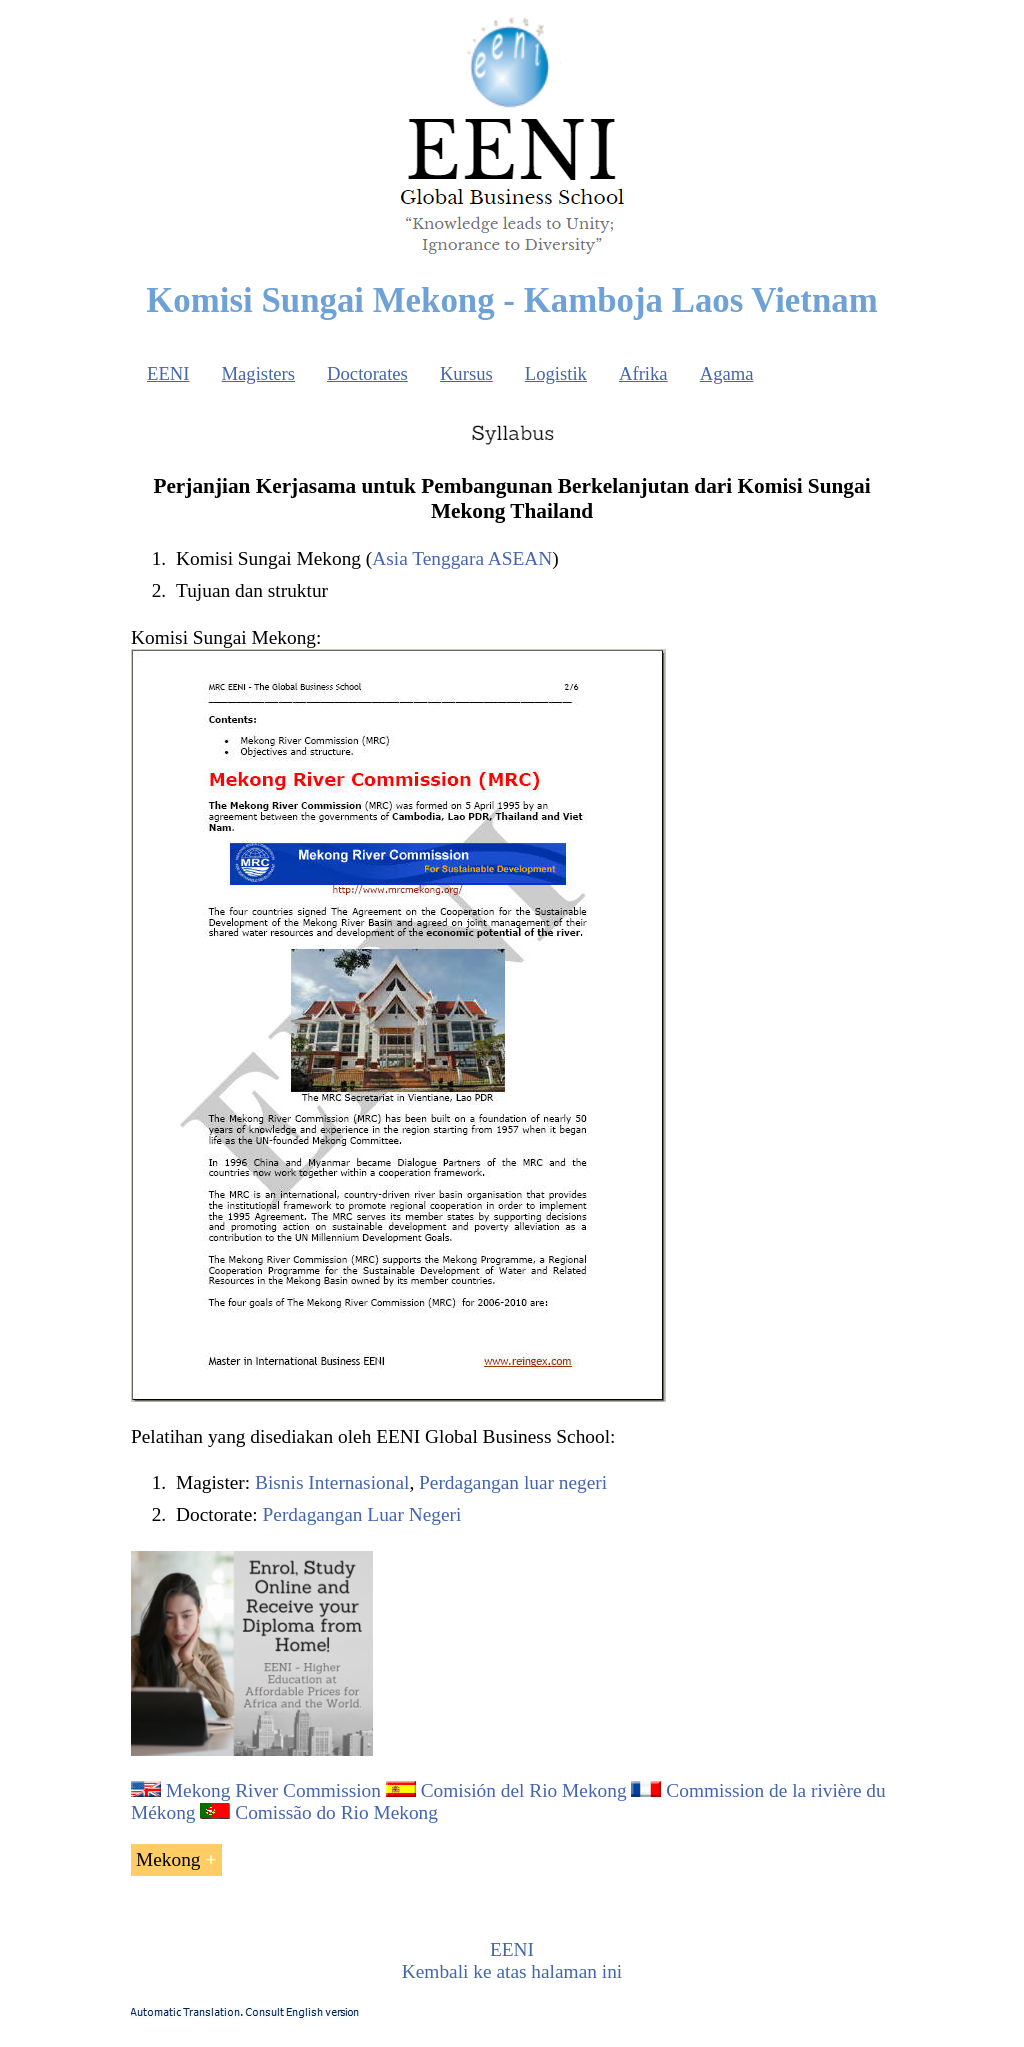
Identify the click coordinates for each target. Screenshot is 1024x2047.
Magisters (258, 373)
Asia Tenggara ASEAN (462, 558)
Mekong (168, 1859)
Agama (727, 373)
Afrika (643, 373)
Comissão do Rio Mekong (336, 1812)
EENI (168, 373)
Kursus (466, 373)
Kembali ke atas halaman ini (512, 1971)
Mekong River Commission (273, 1790)
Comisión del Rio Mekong (524, 1790)
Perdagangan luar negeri (513, 1482)
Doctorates (367, 373)
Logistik (556, 373)
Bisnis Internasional (332, 1482)
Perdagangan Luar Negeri (362, 1514)
